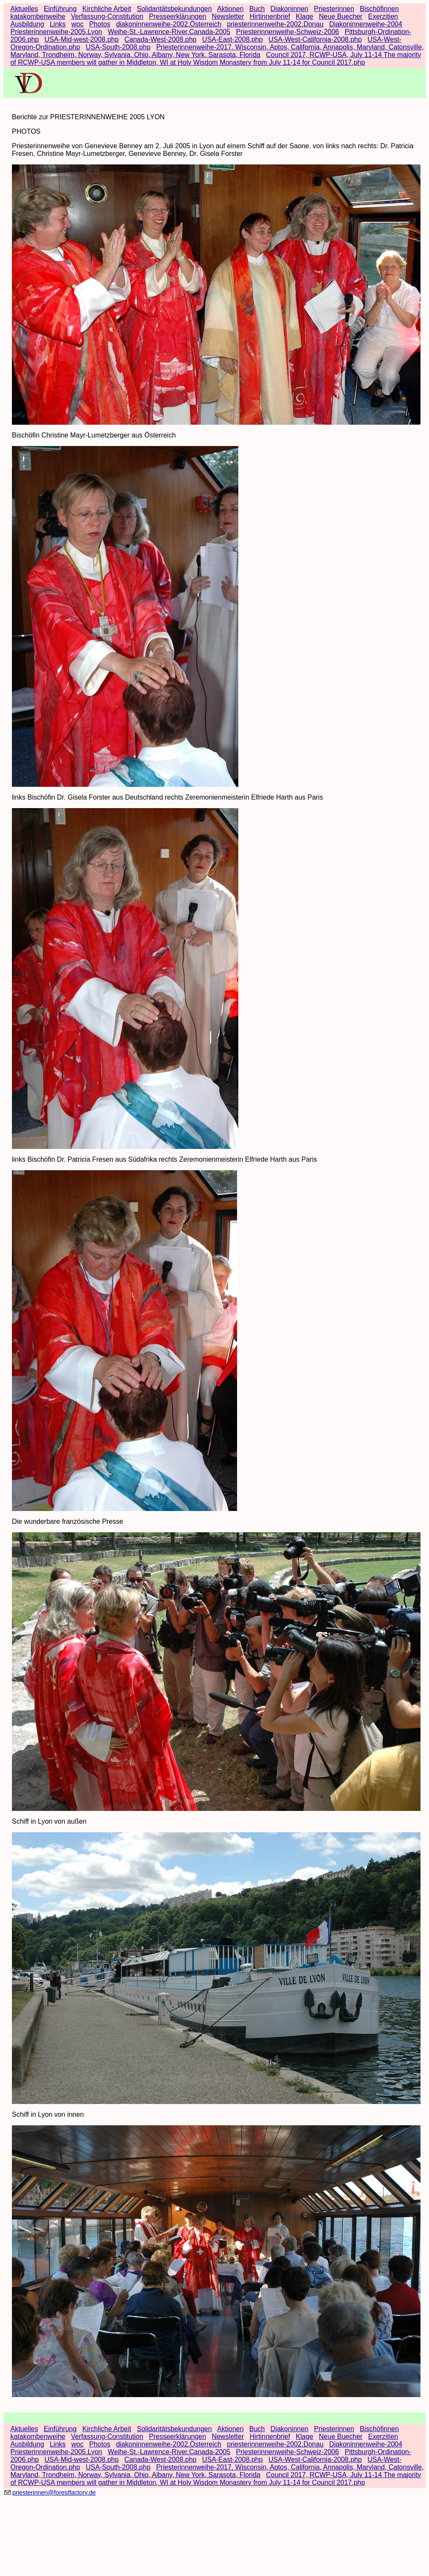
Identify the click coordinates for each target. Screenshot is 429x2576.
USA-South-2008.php (118, 47)
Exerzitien (383, 16)
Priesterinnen (334, 8)
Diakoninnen (290, 8)
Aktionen (230, 8)
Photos (99, 24)
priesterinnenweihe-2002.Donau (275, 24)
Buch (257, 8)
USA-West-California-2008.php (315, 39)
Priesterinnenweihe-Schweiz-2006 (287, 31)
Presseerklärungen (177, 16)
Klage (304, 16)
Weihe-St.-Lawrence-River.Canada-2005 (169, 31)
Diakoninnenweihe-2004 (365, 24)
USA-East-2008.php (232, 39)
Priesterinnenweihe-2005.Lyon (56, 31)
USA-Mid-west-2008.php (82, 39)
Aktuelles (24, 8)
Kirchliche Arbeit (106, 8)
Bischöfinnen (379, 8)
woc (77, 24)
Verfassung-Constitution (107, 16)
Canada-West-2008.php (160, 39)
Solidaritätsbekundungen (174, 8)
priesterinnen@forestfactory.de (54, 2492)
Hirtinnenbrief (270, 16)
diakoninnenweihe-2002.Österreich (168, 24)
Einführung (60, 8)
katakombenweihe (37, 16)
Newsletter (228, 16)
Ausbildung (27, 24)
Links (58, 24)
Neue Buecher (340, 16)
